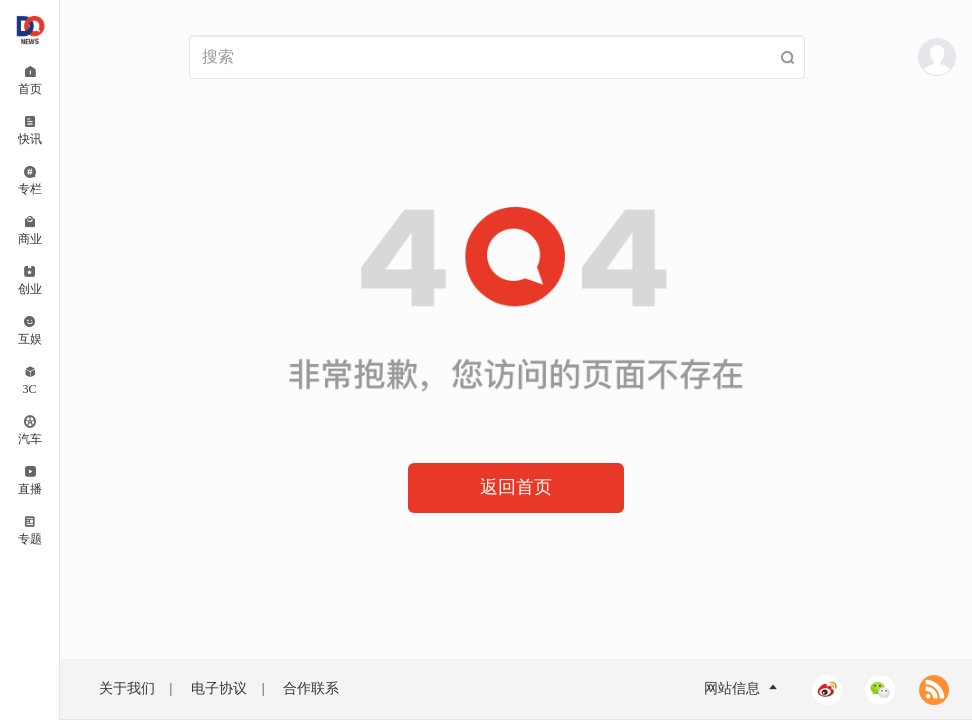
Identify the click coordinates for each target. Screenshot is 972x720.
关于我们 (127, 688)
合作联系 (311, 688)
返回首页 (516, 487)
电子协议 (219, 688)
